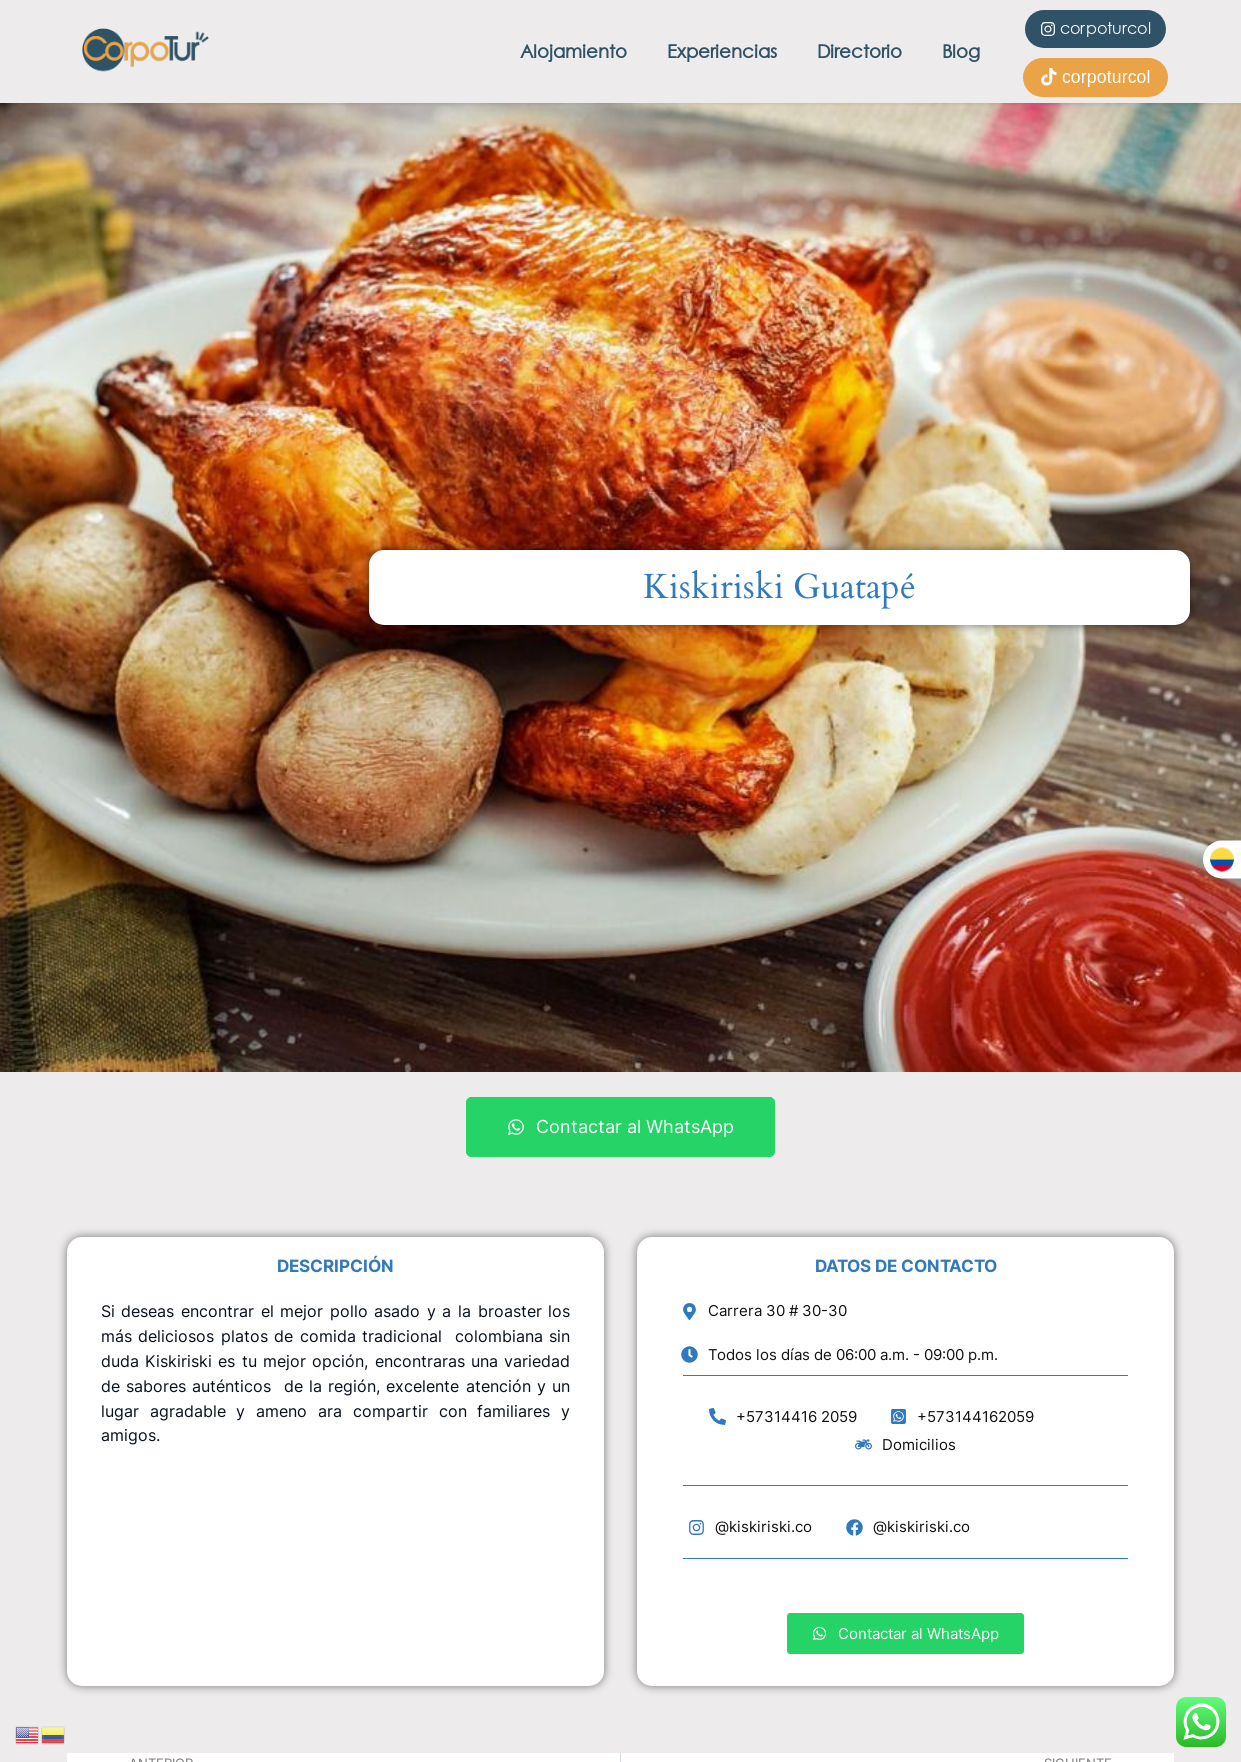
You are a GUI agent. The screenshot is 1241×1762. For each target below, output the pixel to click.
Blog (961, 51)
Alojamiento (573, 51)
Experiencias (722, 51)
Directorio (859, 51)
